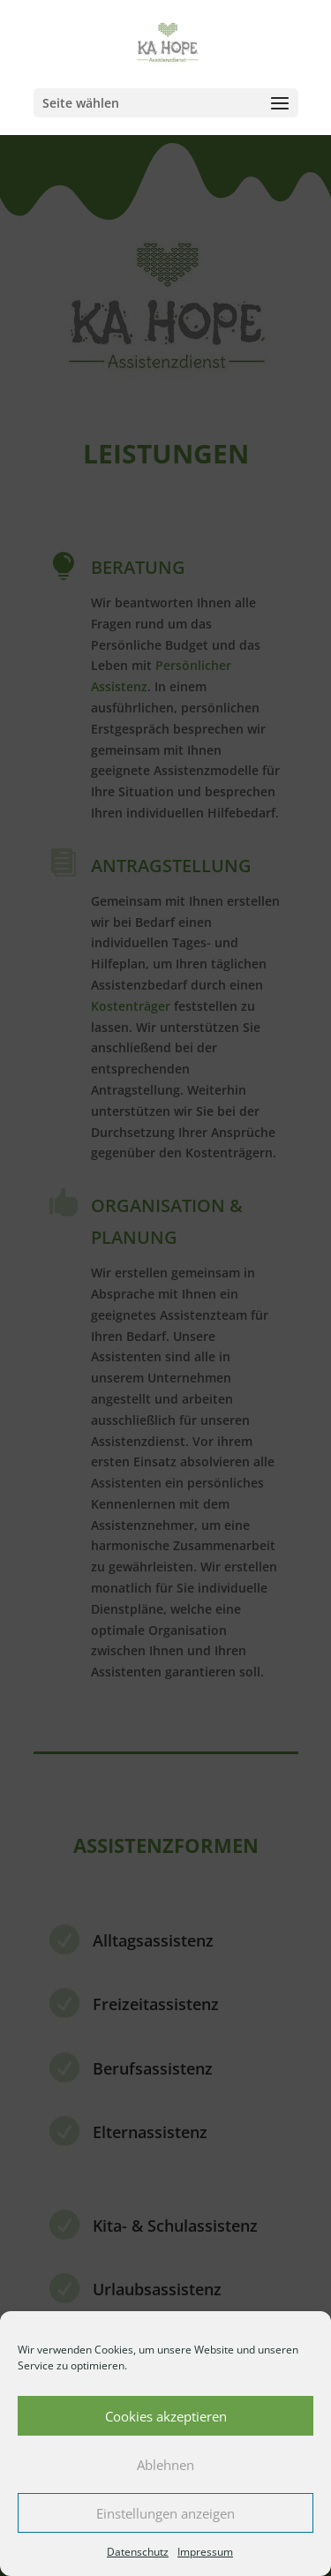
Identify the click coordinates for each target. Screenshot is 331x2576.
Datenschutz (138, 2551)
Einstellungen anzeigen (165, 2513)
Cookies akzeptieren (166, 2416)
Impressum (205, 2551)
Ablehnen (165, 2465)
